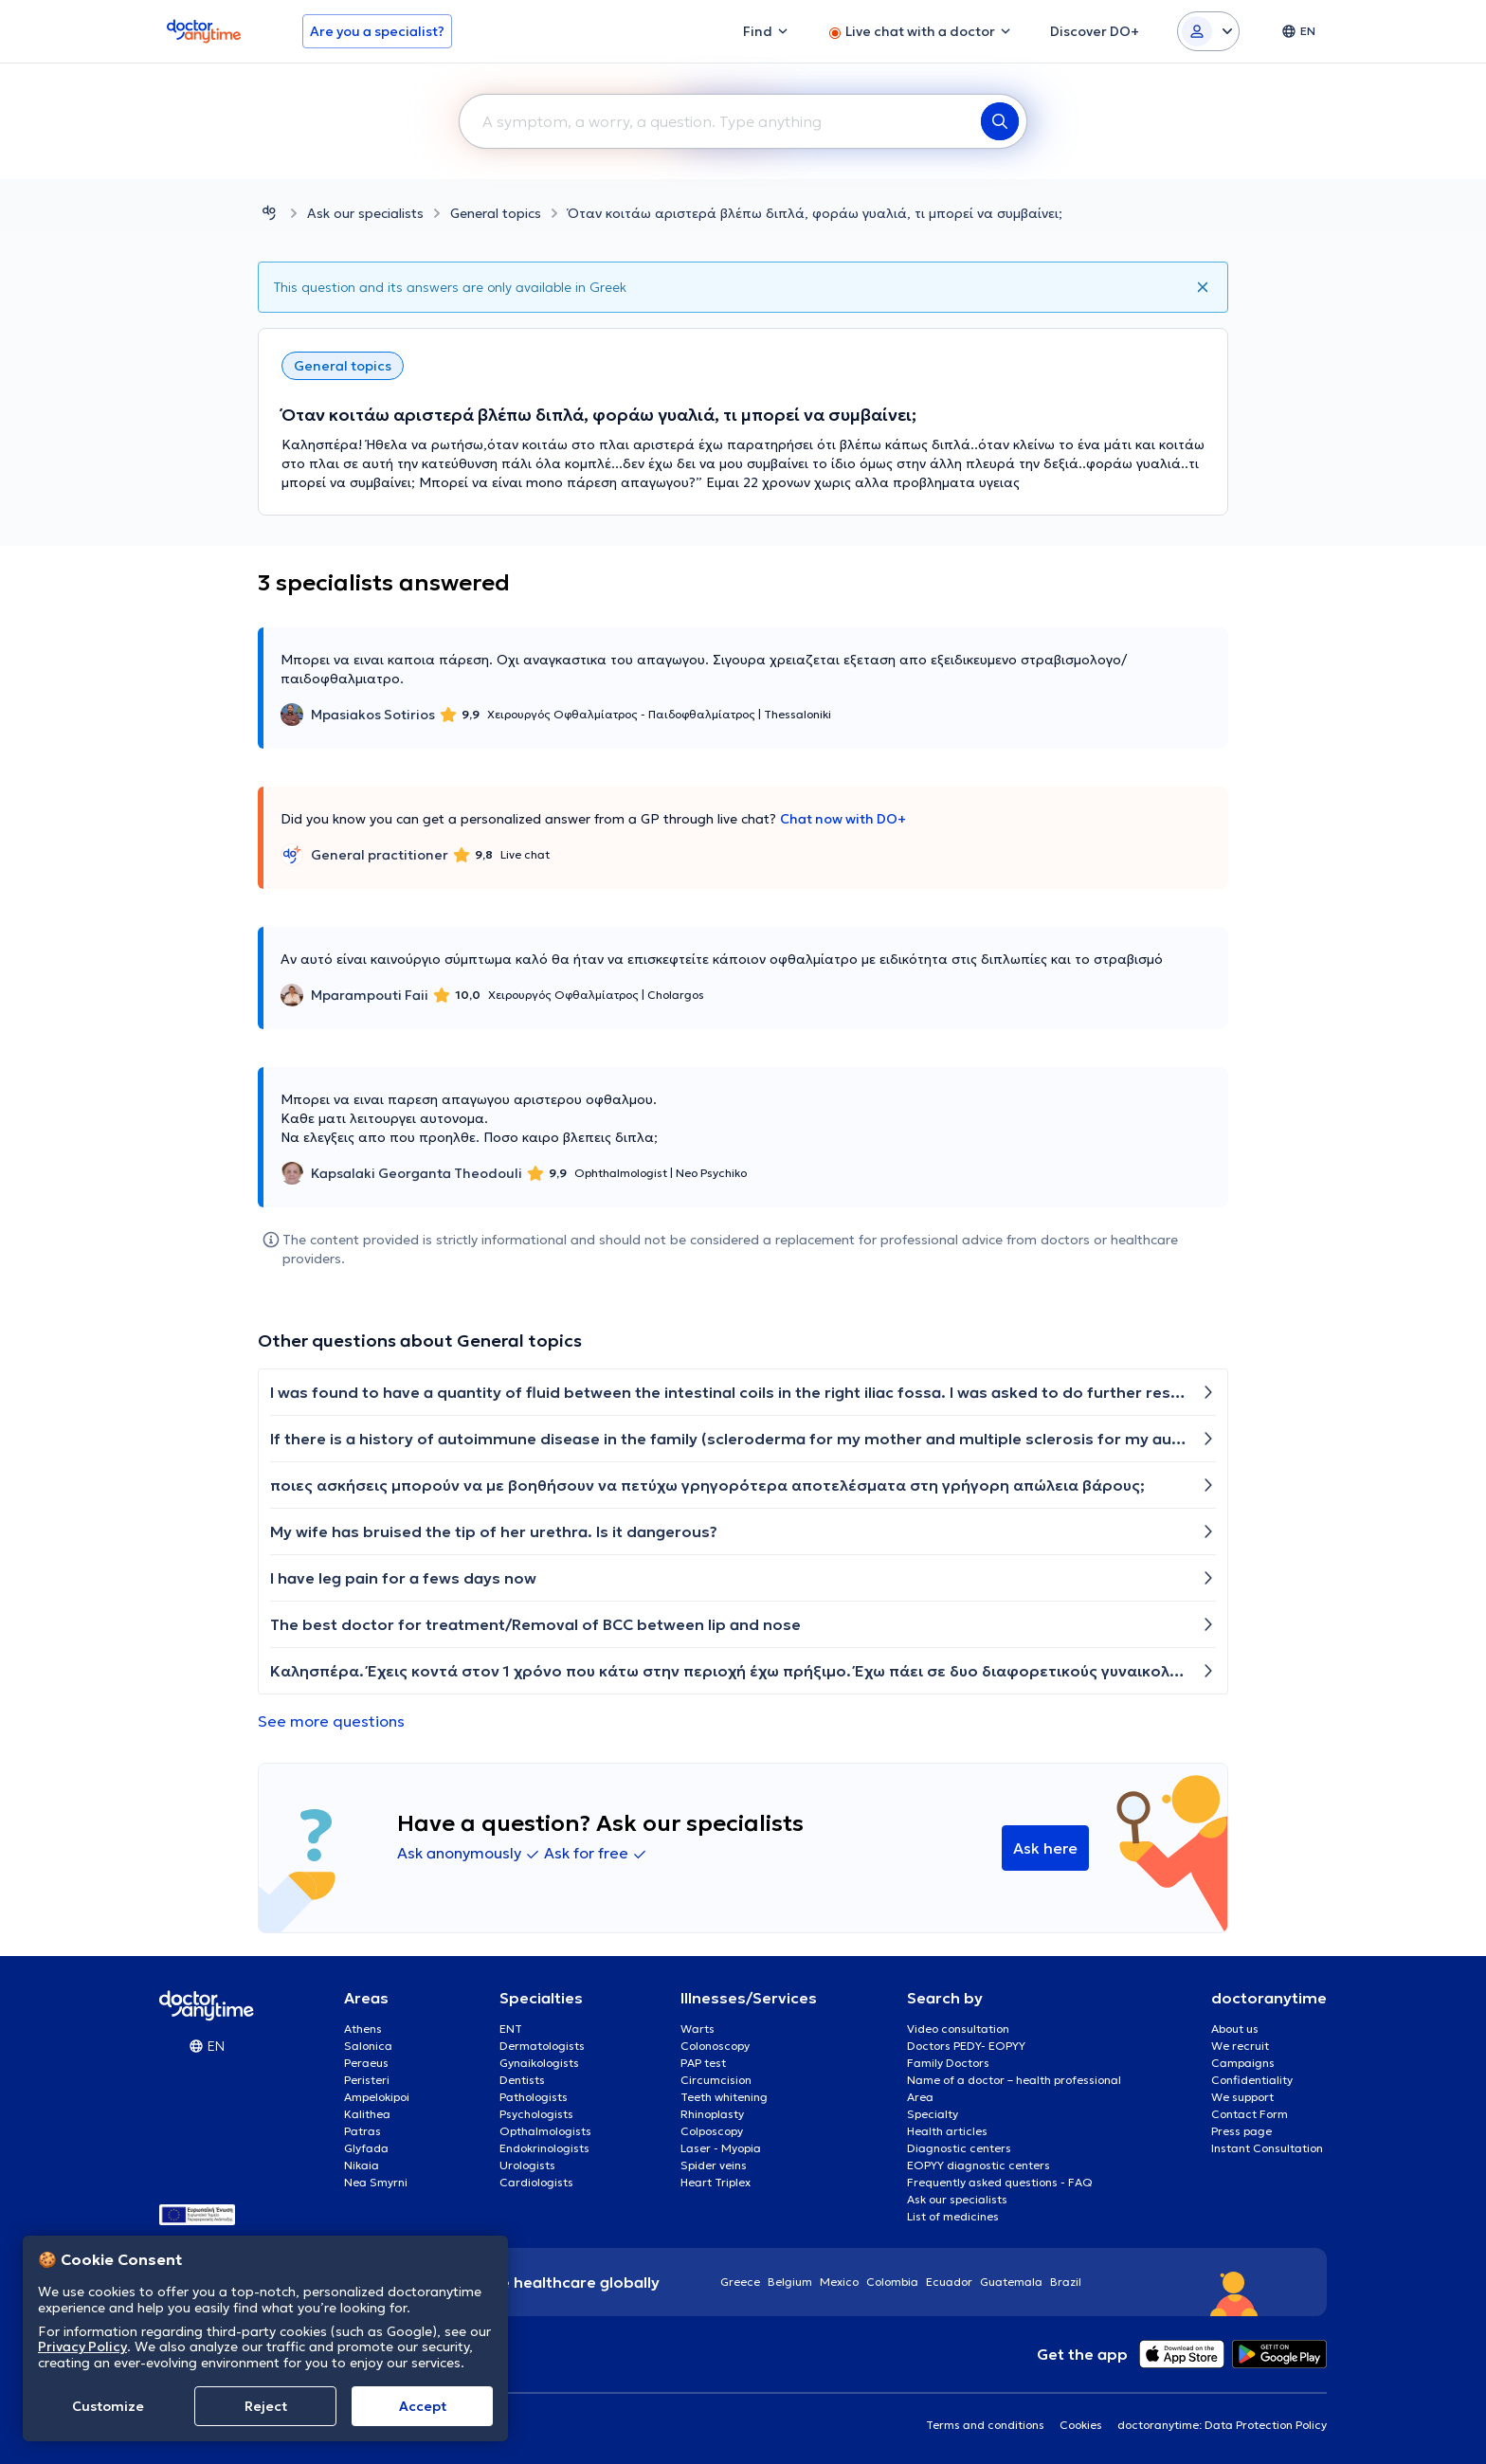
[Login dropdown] (1208, 31)
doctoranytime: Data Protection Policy (1222, 2425)
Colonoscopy (715, 2045)
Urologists (527, 2165)
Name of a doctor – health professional (1014, 2080)
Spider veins (713, 2165)
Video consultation (958, 2028)
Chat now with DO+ (843, 818)
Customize (108, 2406)
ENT (510, 2028)
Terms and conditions (985, 2425)
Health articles (947, 2131)
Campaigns (1243, 2063)
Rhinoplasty (712, 2114)
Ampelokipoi (376, 2097)
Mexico (839, 2281)
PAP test (703, 2063)
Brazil (1065, 2281)
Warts (697, 2028)
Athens (363, 2028)
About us (1235, 2028)
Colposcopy (711, 2131)
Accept (422, 2406)
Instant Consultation (1267, 2148)
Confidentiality (1252, 2080)
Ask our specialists (365, 213)
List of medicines (953, 2216)
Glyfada (366, 2148)
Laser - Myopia (720, 2148)
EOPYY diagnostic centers (978, 2165)
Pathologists (533, 2097)
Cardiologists (536, 2182)
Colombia (892, 2281)
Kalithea (367, 2114)
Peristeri (367, 2080)
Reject (266, 2406)
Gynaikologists (539, 2063)
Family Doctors (948, 2063)
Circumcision (716, 2080)
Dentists (522, 2080)
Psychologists (536, 2114)
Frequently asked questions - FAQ (1000, 2182)
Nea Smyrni (376, 2182)
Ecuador (949, 2281)
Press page (1241, 2131)
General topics (495, 213)
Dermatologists (542, 2045)
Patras (362, 2131)
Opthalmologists (545, 2131)
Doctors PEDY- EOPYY (966, 2045)
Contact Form (1249, 2114)
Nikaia (361, 2165)
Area (920, 2097)
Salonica (368, 2045)
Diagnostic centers (959, 2148)
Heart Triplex (715, 2182)
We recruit (1240, 2045)
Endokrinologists (544, 2148)
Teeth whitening (724, 2097)
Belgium (790, 2281)
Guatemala (1011, 2281)
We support (1242, 2097)
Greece (740, 2281)
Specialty (932, 2114)
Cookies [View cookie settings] (1081, 2425)
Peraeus (366, 2063)
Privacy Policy (82, 2346)
